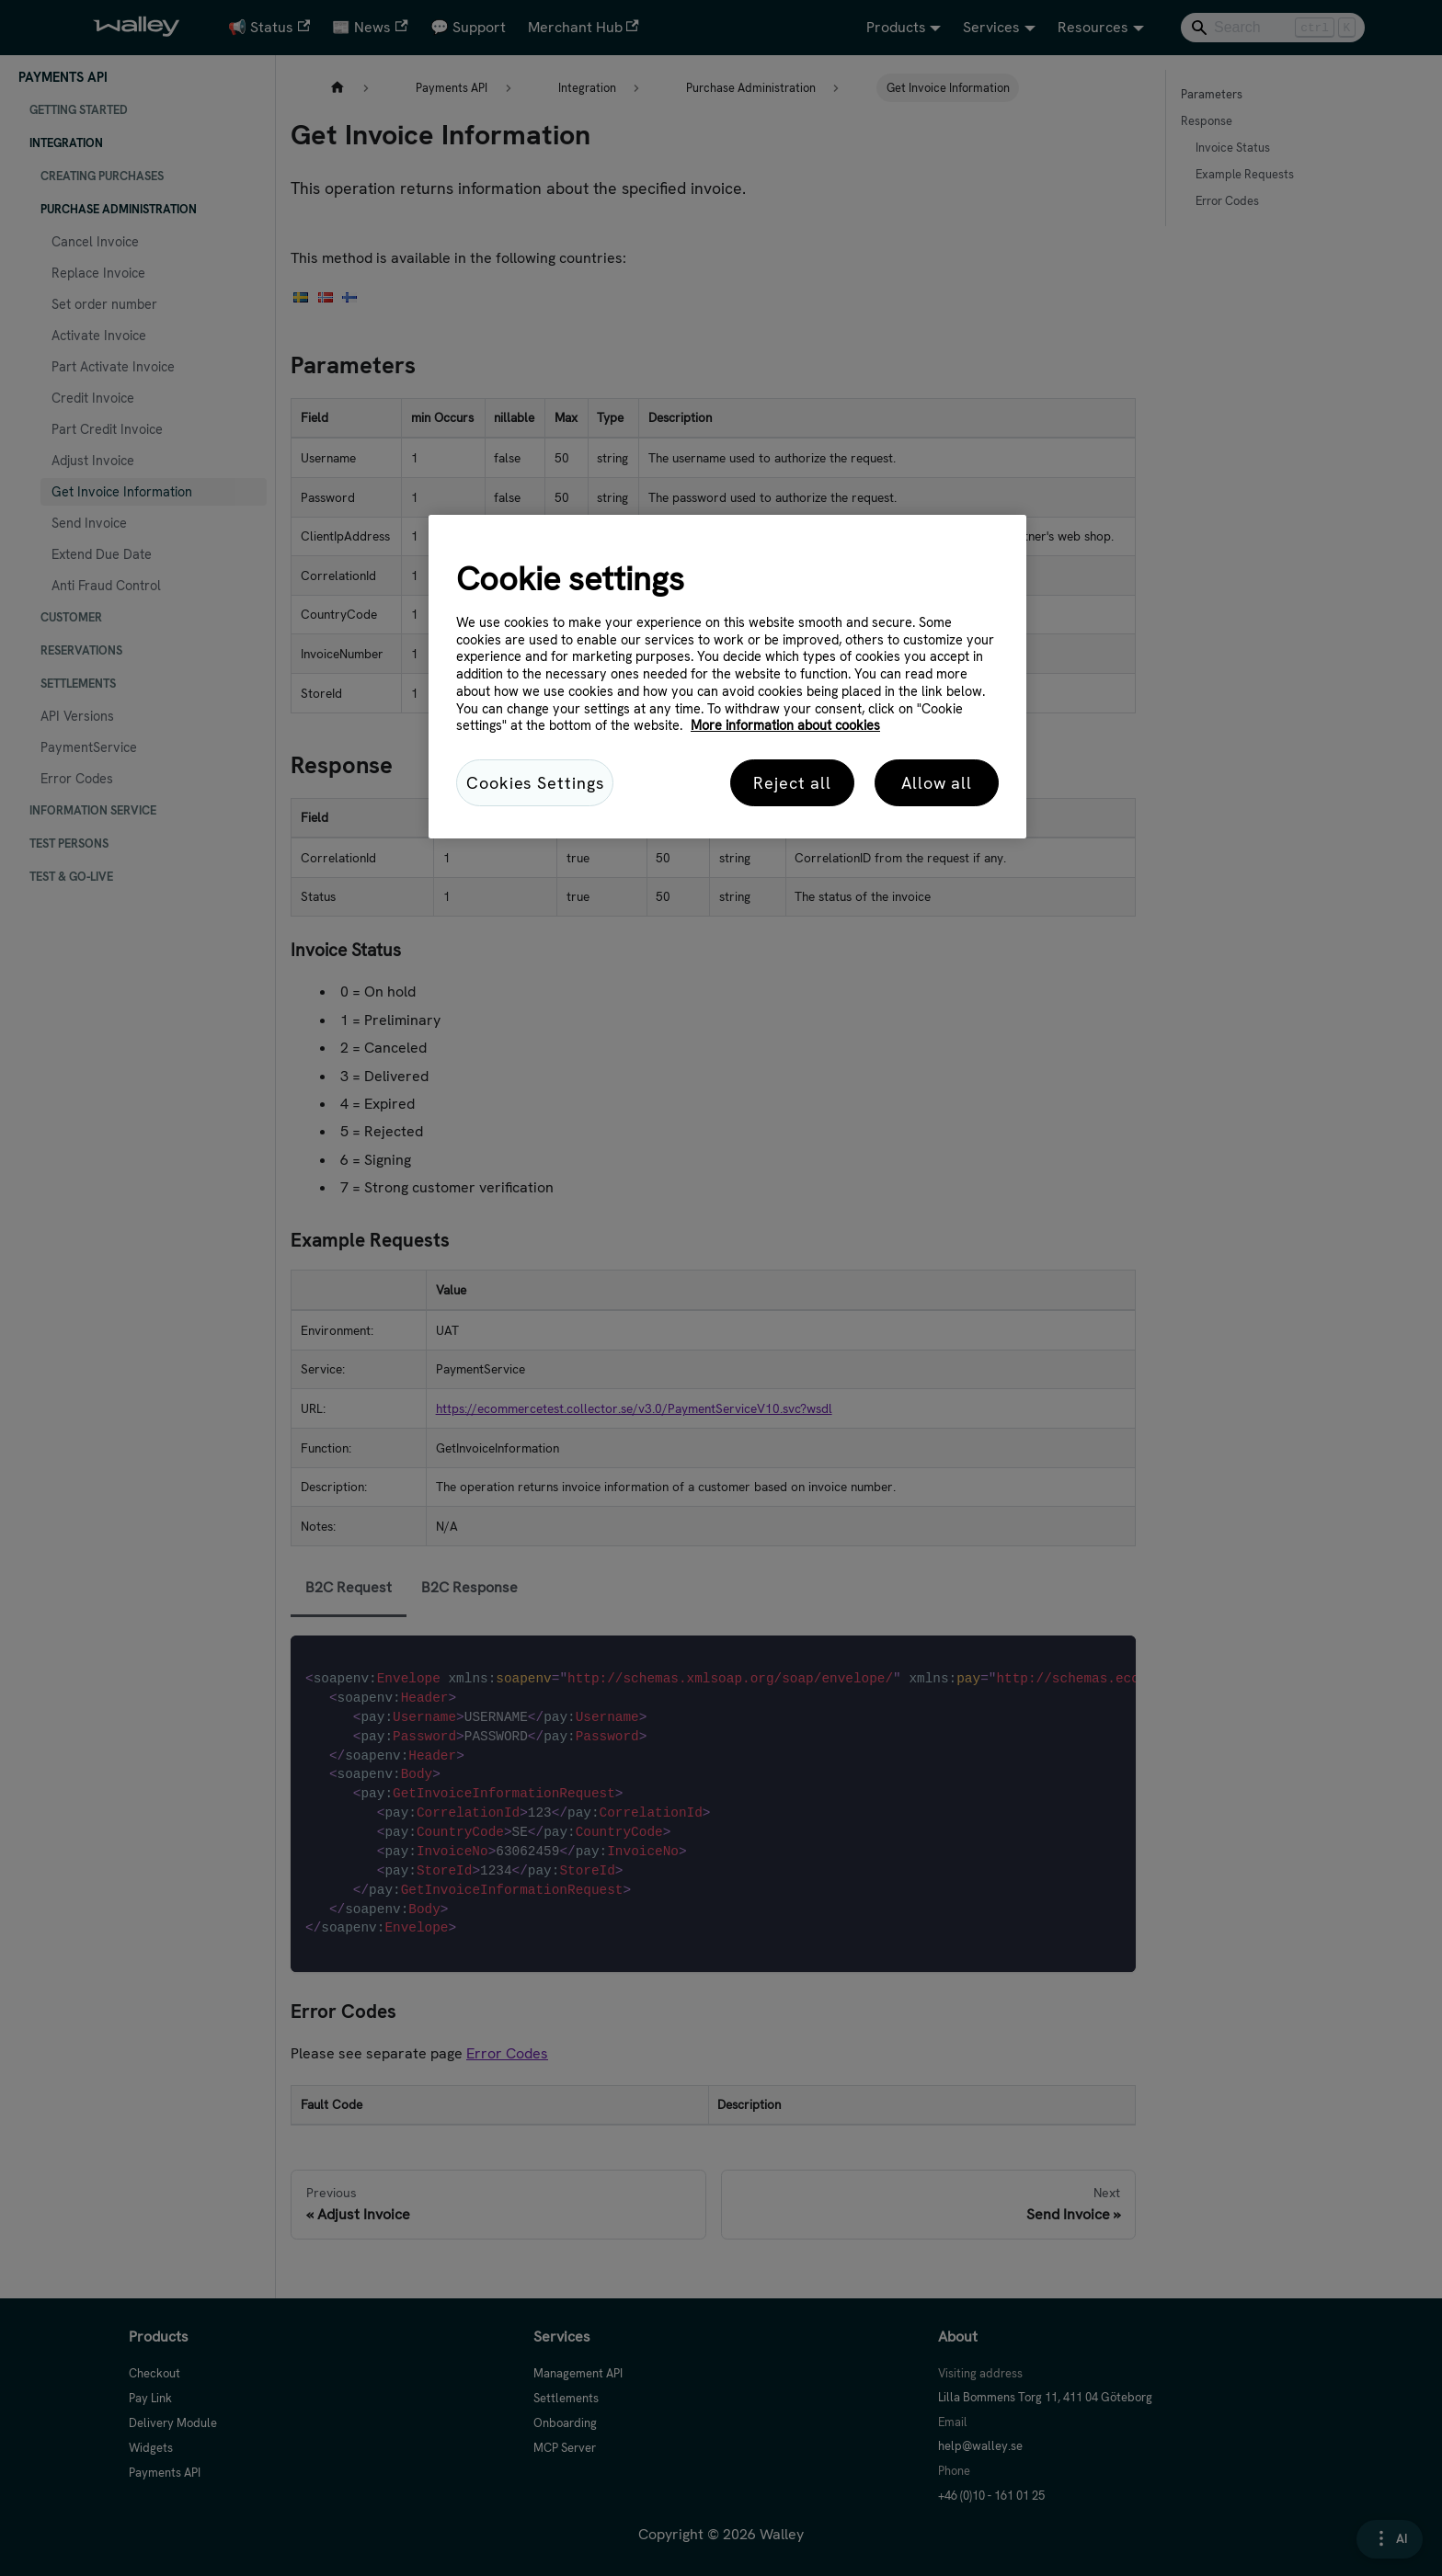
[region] (727, 676)
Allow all (936, 782)
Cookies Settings (534, 782)
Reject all (792, 782)
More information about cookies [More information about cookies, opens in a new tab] (785, 725)
